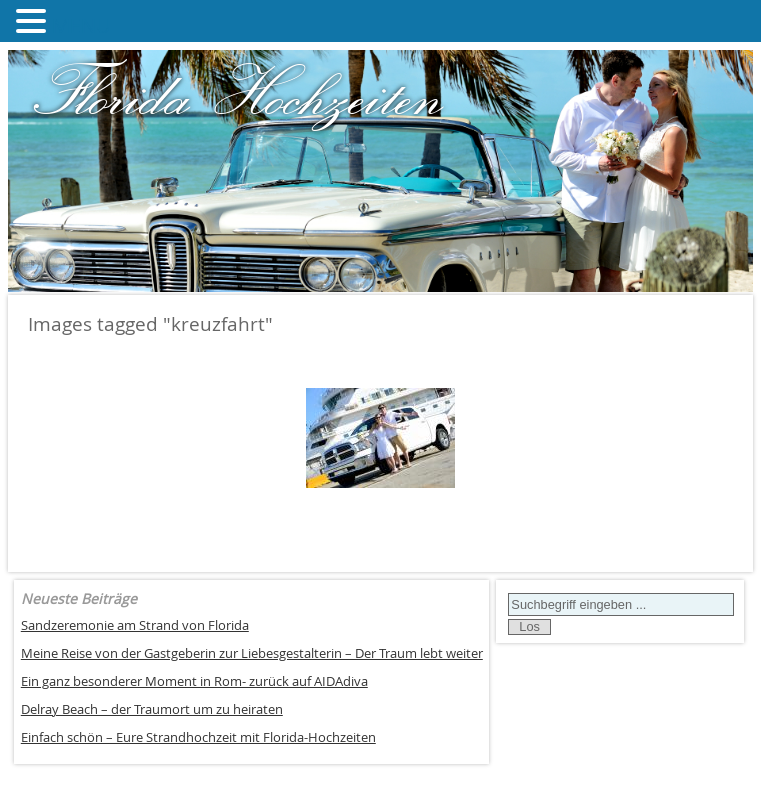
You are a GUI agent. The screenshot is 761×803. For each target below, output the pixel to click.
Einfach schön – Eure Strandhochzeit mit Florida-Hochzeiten (198, 737)
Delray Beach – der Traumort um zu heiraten (152, 709)
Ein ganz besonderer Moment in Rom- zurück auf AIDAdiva (194, 681)
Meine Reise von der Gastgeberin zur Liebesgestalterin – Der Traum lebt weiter (252, 653)
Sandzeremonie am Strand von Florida (135, 625)
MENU (81, 25)
